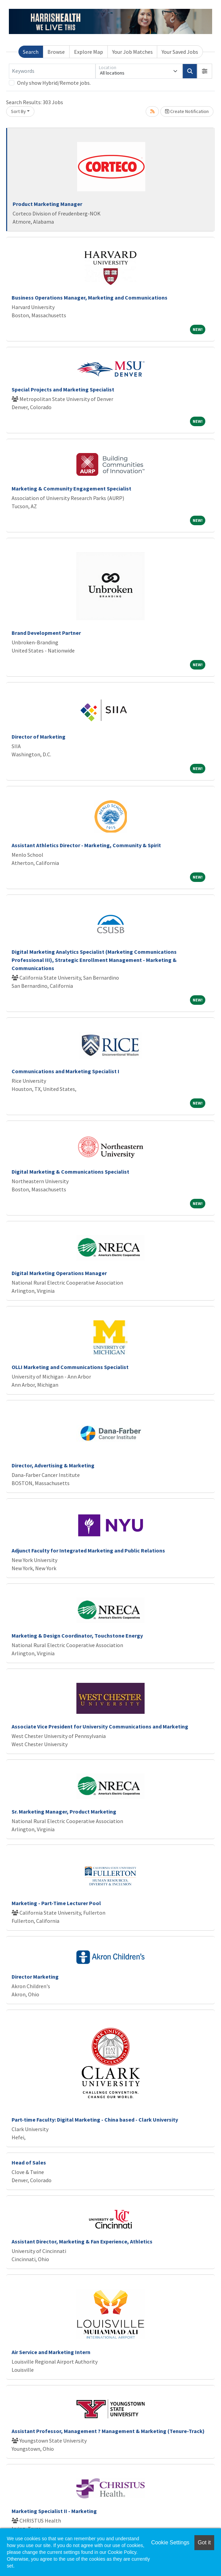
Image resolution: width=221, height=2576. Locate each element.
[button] (204, 71)
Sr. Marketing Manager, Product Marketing (64, 1811)
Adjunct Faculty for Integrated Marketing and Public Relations (88, 1550)
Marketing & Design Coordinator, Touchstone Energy (77, 1635)
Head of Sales (29, 2162)
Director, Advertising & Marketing (53, 1465)
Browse (56, 51)
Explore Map (88, 51)
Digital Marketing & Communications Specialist (70, 1171)
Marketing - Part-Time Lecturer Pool (56, 1903)
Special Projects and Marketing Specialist (63, 389)
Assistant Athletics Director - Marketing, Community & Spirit (86, 845)
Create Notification (187, 111)
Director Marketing (35, 1976)
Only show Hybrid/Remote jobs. (54, 82)
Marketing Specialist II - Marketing (54, 2511)
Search (31, 51)
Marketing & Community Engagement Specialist (71, 488)
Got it (204, 2542)
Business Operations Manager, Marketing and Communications (89, 297)
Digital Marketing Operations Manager (59, 1273)
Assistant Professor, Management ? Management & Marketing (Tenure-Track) (108, 2431)
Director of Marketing (38, 736)
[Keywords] (52, 71)
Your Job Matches (132, 51)
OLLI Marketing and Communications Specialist (70, 1367)
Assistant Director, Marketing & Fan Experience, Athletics (82, 2241)
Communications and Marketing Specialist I (65, 1071)
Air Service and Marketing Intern (51, 2352)
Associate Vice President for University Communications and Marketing (100, 1726)
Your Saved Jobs (180, 51)
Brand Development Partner (46, 632)
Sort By (18, 111)
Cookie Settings (170, 2542)
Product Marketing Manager (47, 203)
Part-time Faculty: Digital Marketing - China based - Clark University (95, 2119)
